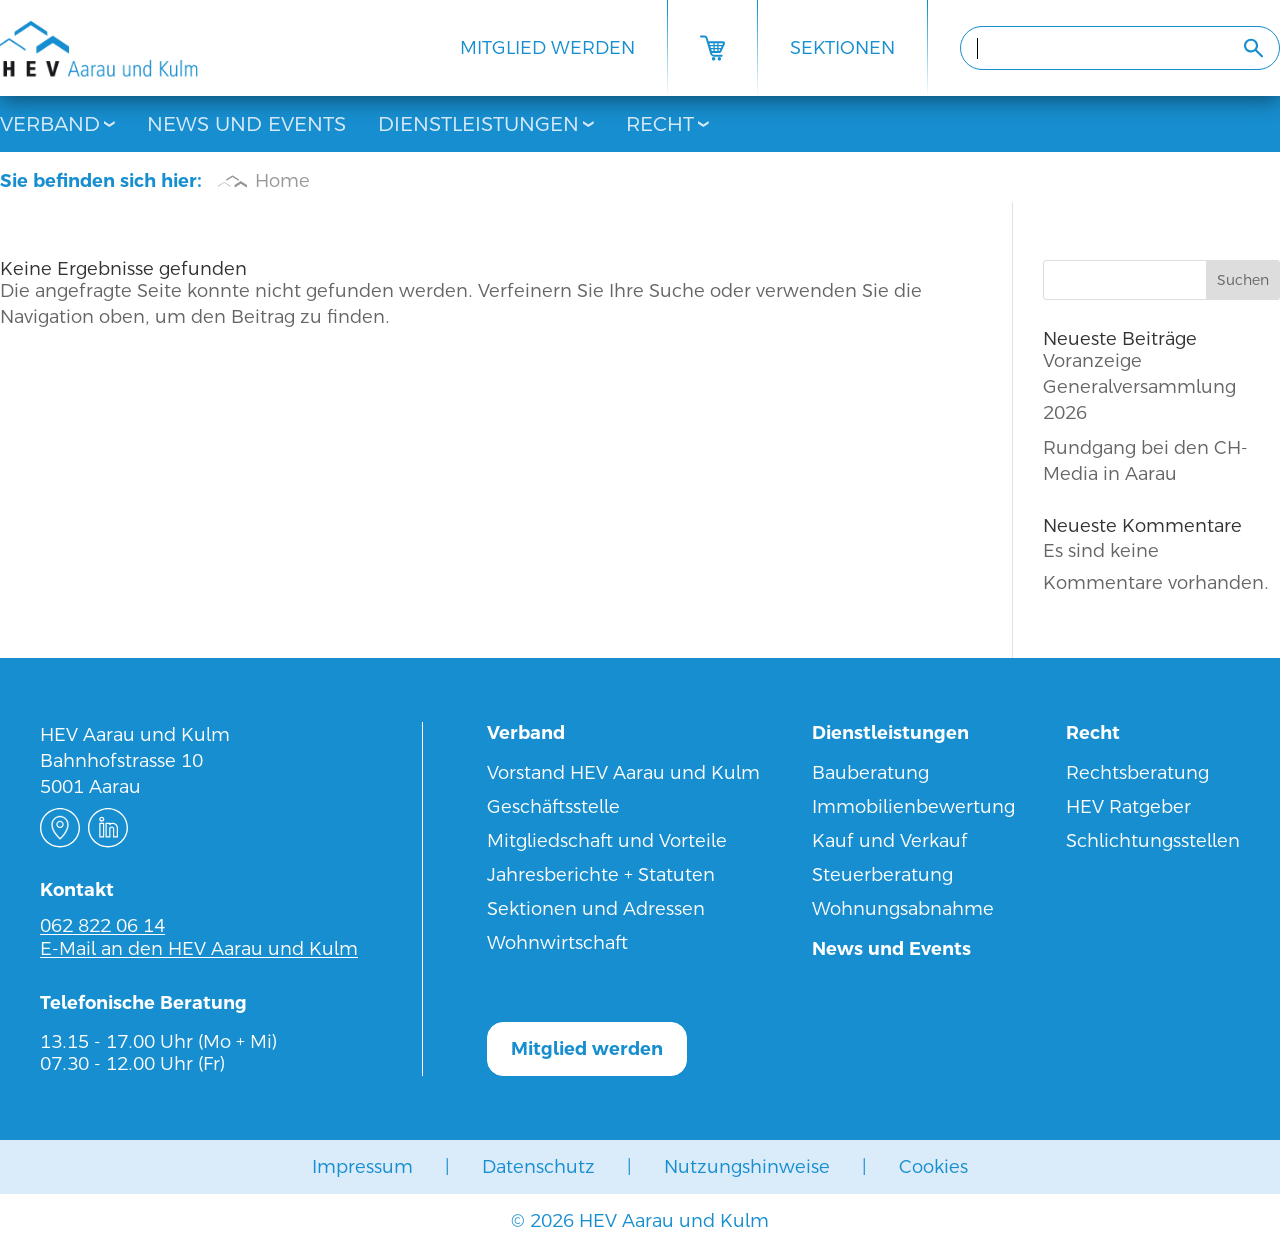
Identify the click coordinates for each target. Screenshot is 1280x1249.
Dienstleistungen (478, 124)
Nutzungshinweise (747, 1166)
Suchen (1243, 280)
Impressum (362, 1166)
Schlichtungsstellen (1153, 840)
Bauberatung (870, 772)
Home (282, 180)
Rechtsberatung (1137, 772)
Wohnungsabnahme (903, 908)
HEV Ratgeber (1128, 806)
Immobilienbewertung (913, 806)
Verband (50, 124)
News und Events (246, 124)
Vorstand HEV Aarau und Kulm (623, 772)
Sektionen (842, 47)
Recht (660, 124)
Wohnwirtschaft (557, 942)
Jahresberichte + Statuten (601, 874)
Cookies (933, 1166)
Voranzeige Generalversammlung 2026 (1139, 386)
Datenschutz (538, 1166)
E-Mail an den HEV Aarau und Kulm (199, 948)
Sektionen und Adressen (596, 908)
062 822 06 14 (102, 925)
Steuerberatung (882, 874)
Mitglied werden (547, 47)
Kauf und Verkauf (890, 840)
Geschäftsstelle (553, 806)
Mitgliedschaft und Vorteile (607, 840)
